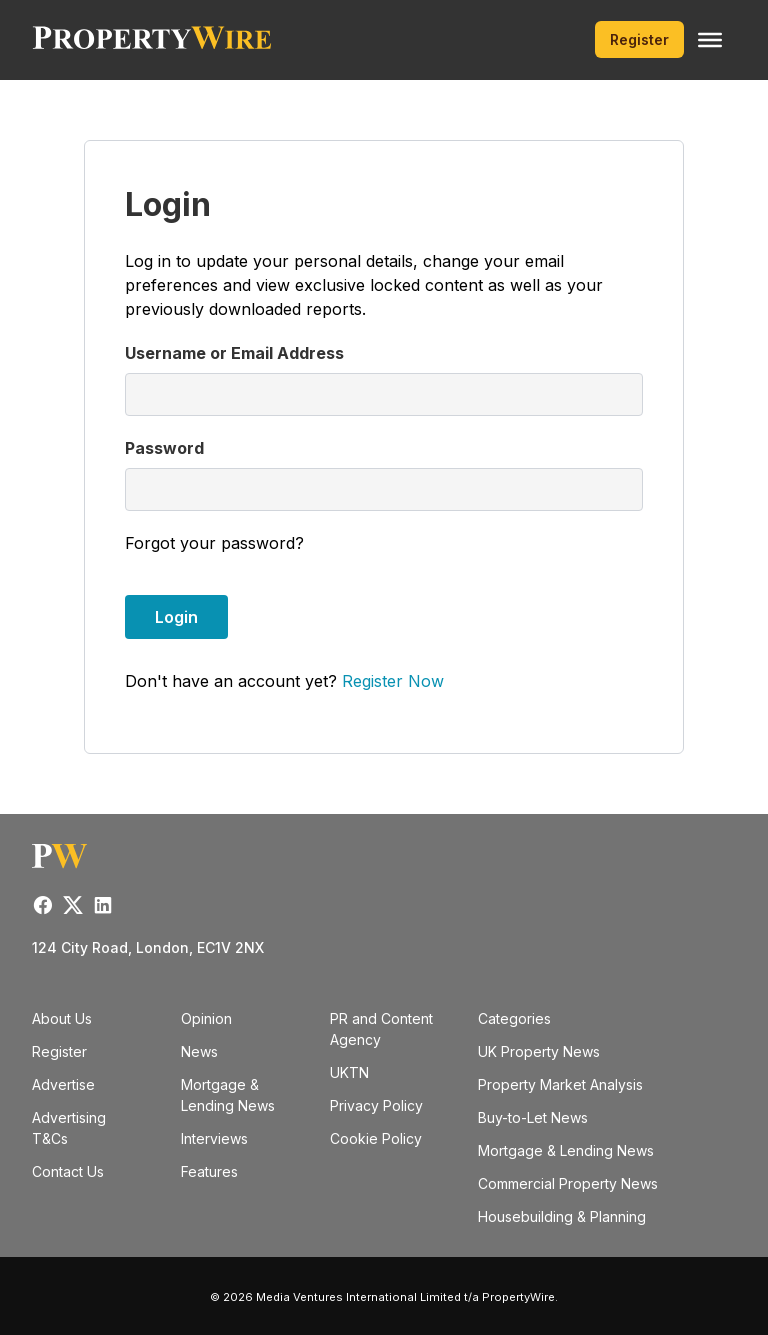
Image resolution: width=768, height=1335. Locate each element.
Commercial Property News (568, 1183)
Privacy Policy (376, 1105)
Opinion (206, 1018)
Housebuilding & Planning (562, 1216)
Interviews (214, 1138)
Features (209, 1171)
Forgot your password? (214, 543)
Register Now (393, 681)
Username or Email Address (234, 353)
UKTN (349, 1072)
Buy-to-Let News (533, 1117)
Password (164, 448)
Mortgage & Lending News (566, 1150)
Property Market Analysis (560, 1084)
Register (639, 39)
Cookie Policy (376, 1138)
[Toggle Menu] (710, 40)
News (199, 1051)
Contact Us (68, 1171)
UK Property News (539, 1051)
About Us (62, 1018)
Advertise (63, 1084)
